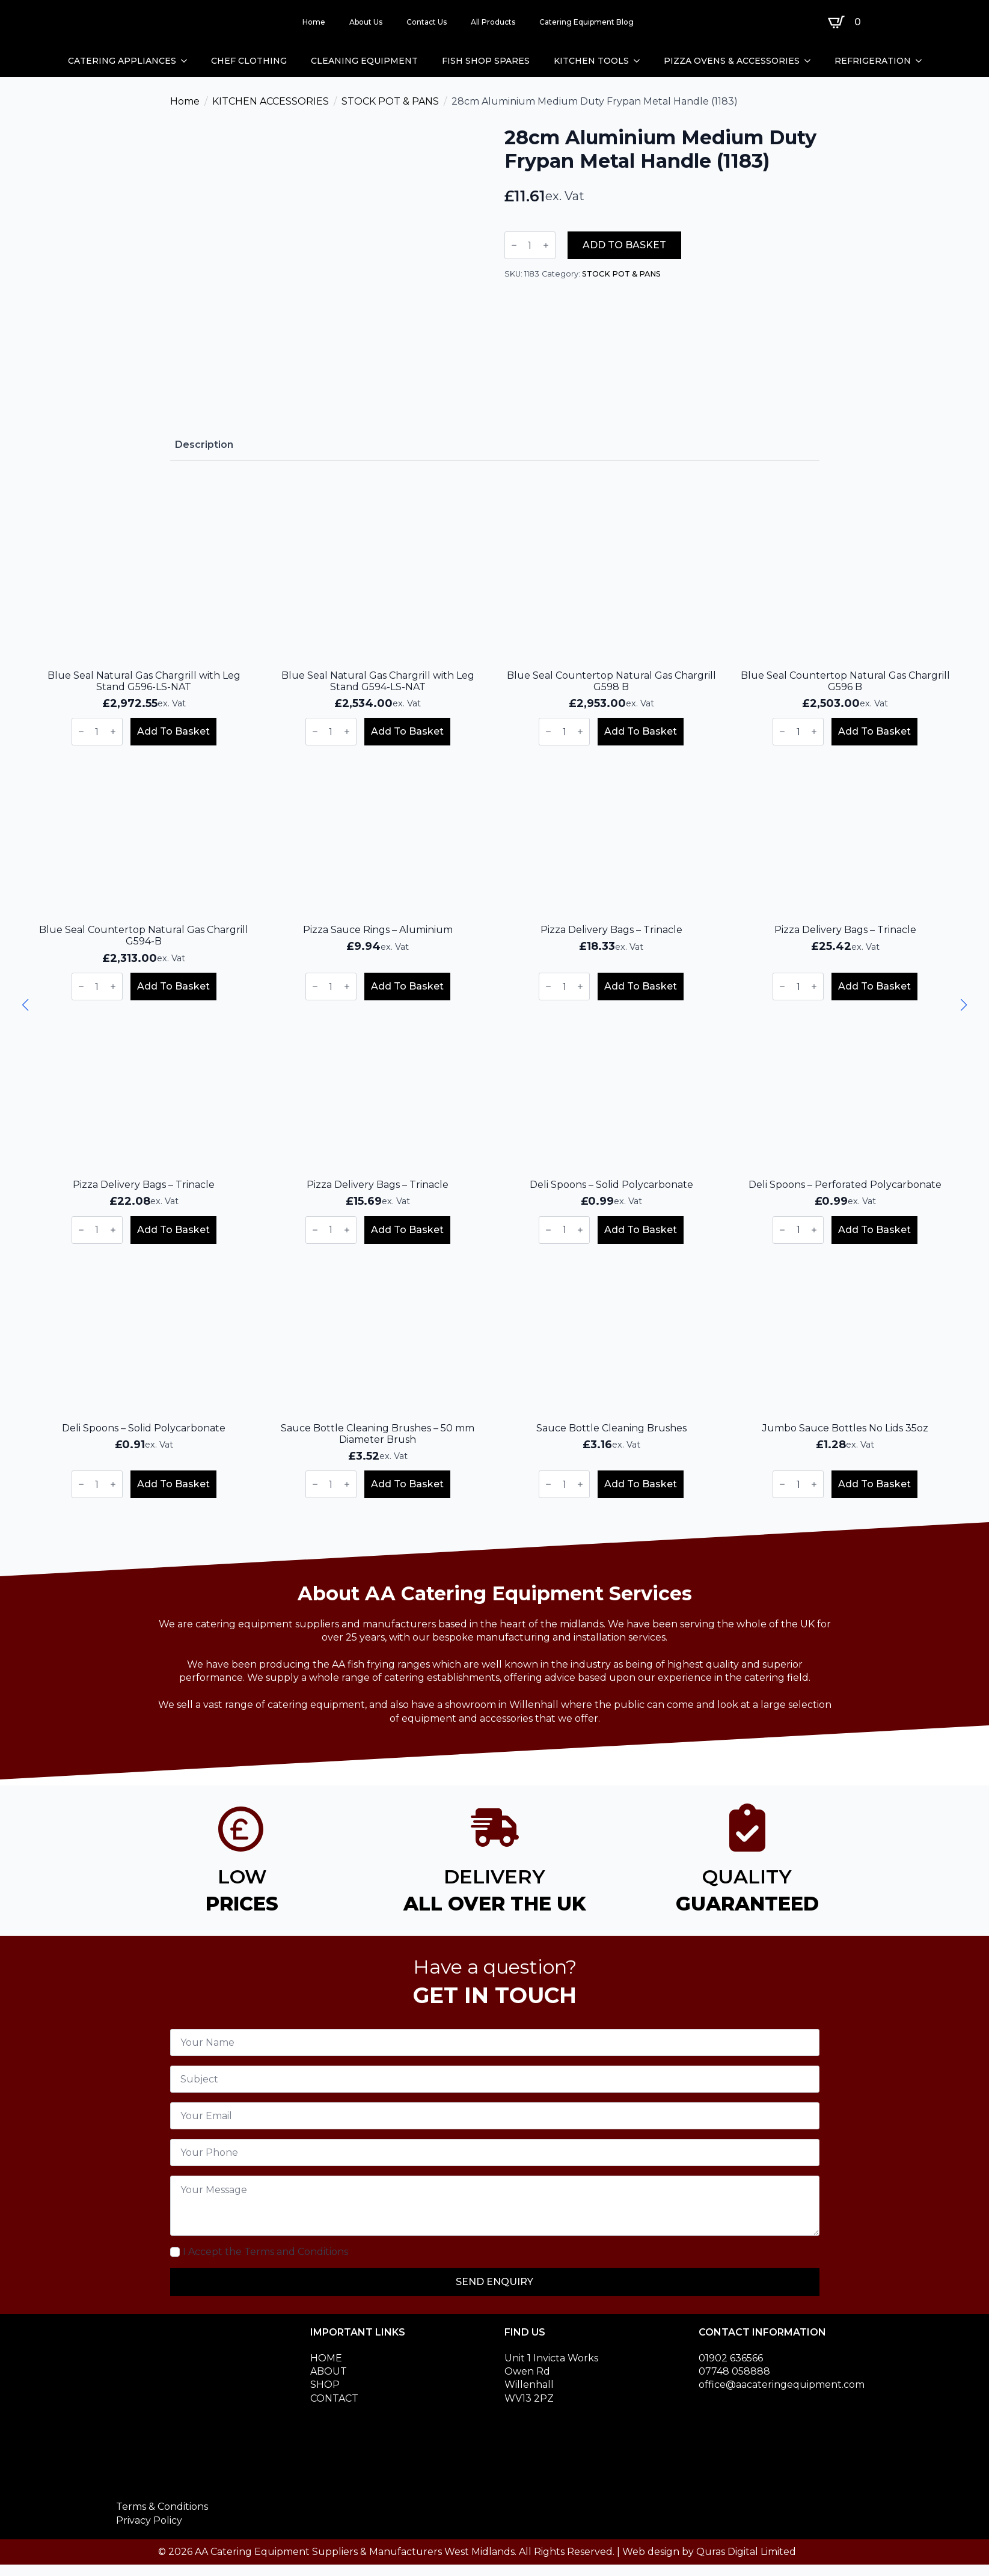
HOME (326, 2358)
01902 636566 (731, 2358)
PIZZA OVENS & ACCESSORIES (732, 60)
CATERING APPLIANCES (122, 60)
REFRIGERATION (872, 60)
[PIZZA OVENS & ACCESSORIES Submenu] (811, 60)
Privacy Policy (149, 2520)
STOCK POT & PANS (390, 101)
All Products (493, 21)
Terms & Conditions (162, 2506)
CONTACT (334, 2398)
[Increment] (546, 245)
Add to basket (624, 245)
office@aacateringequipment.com (782, 2384)
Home (313, 21)
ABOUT (328, 2371)
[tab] (204, 445)
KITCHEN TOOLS (591, 60)
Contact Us (426, 21)
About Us (365, 21)
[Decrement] (514, 245)
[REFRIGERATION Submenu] (922, 60)
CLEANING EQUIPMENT (364, 60)
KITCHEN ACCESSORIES (270, 101)
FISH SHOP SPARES (486, 60)
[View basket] (847, 22)
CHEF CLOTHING (249, 60)
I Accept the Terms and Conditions (265, 2251)
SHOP (325, 2384)
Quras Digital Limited (746, 2551)
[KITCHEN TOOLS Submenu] (640, 60)
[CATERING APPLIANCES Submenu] (187, 60)
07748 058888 (734, 2371)
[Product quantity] (530, 245)
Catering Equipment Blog (586, 21)
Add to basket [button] (173, 731)
